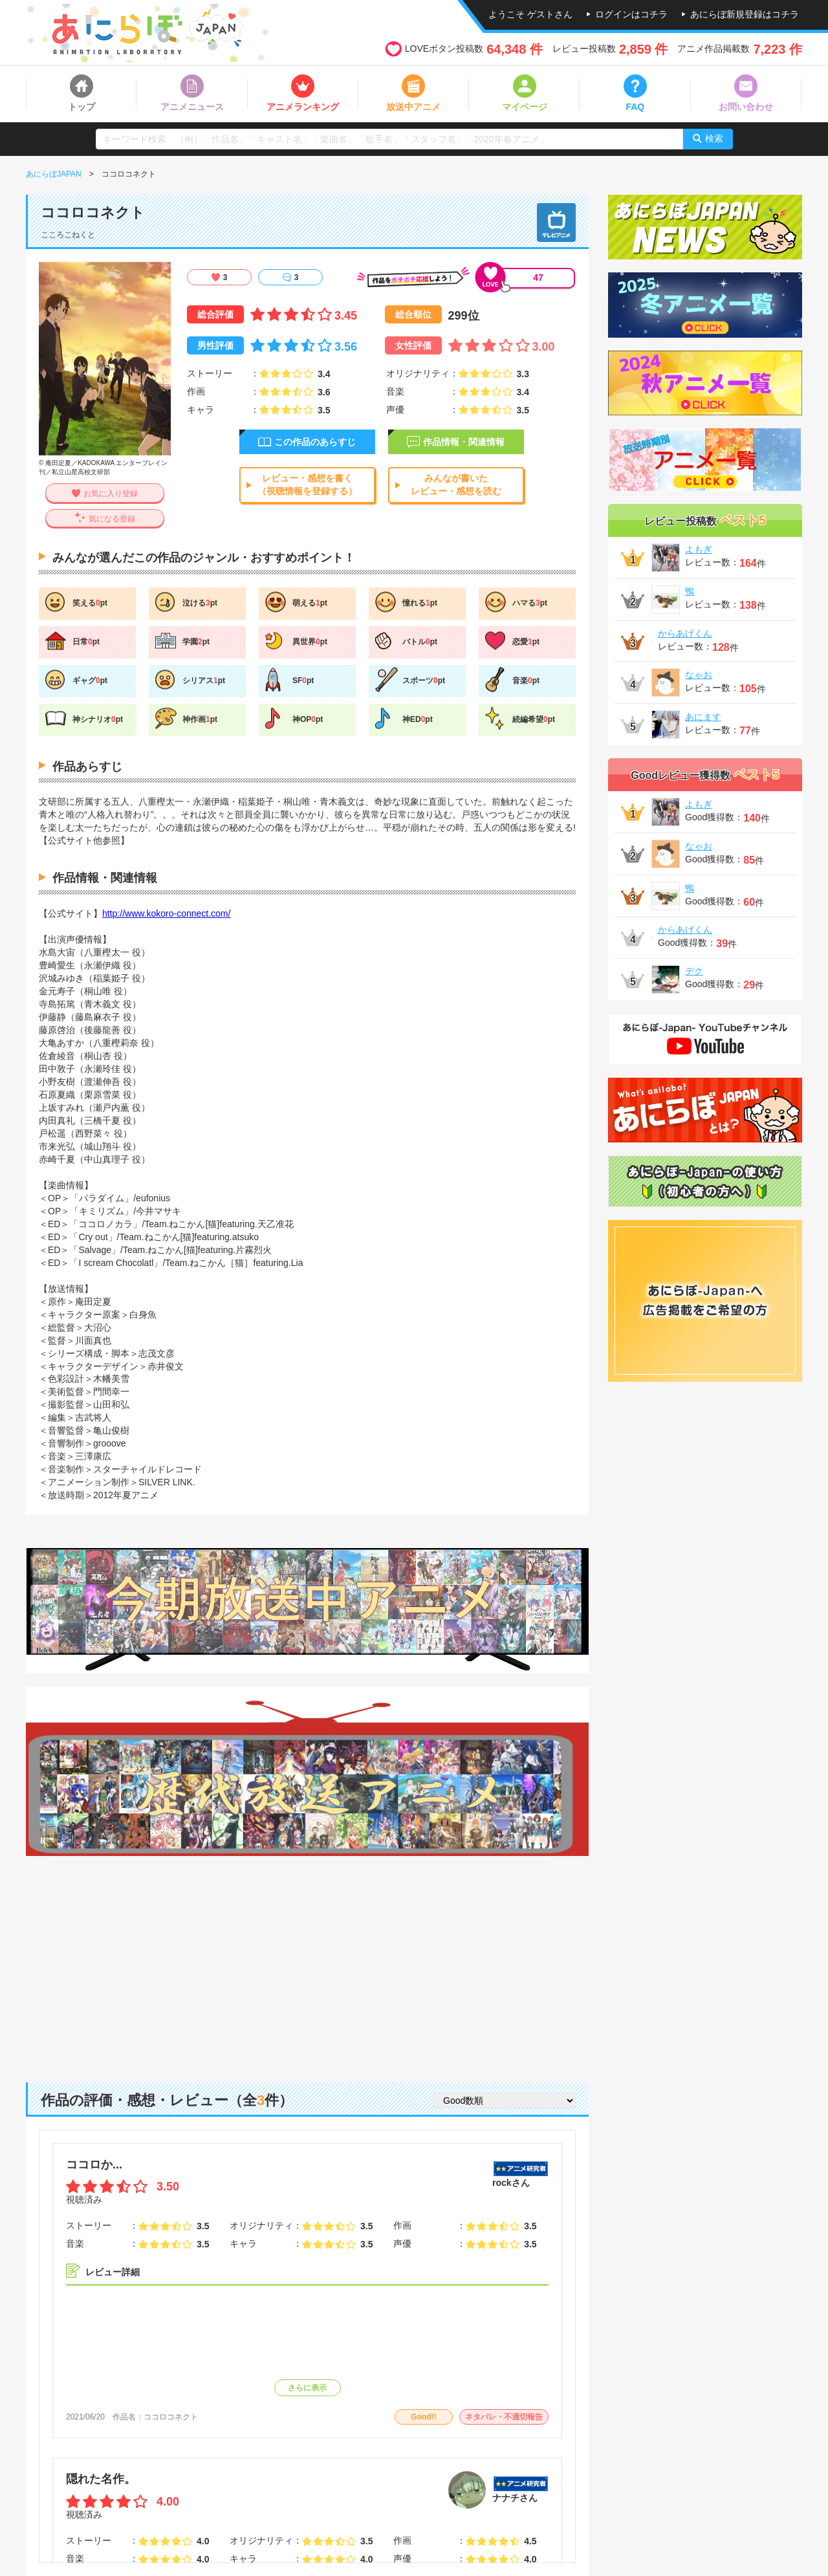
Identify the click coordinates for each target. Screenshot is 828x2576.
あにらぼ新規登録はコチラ (744, 14)
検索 (714, 138)
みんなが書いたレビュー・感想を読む (456, 484)
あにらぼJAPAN (54, 174)
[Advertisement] (307, 1959)
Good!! (423, 2416)
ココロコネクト (171, 2416)
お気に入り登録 (110, 493)
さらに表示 (307, 2387)
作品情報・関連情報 (464, 442)
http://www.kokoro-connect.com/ (166, 913)
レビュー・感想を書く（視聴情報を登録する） (307, 484)
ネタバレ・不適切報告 (504, 2416)
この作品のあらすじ (315, 442)
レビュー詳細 (112, 2272)
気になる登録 (112, 518)
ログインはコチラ (631, 14)
